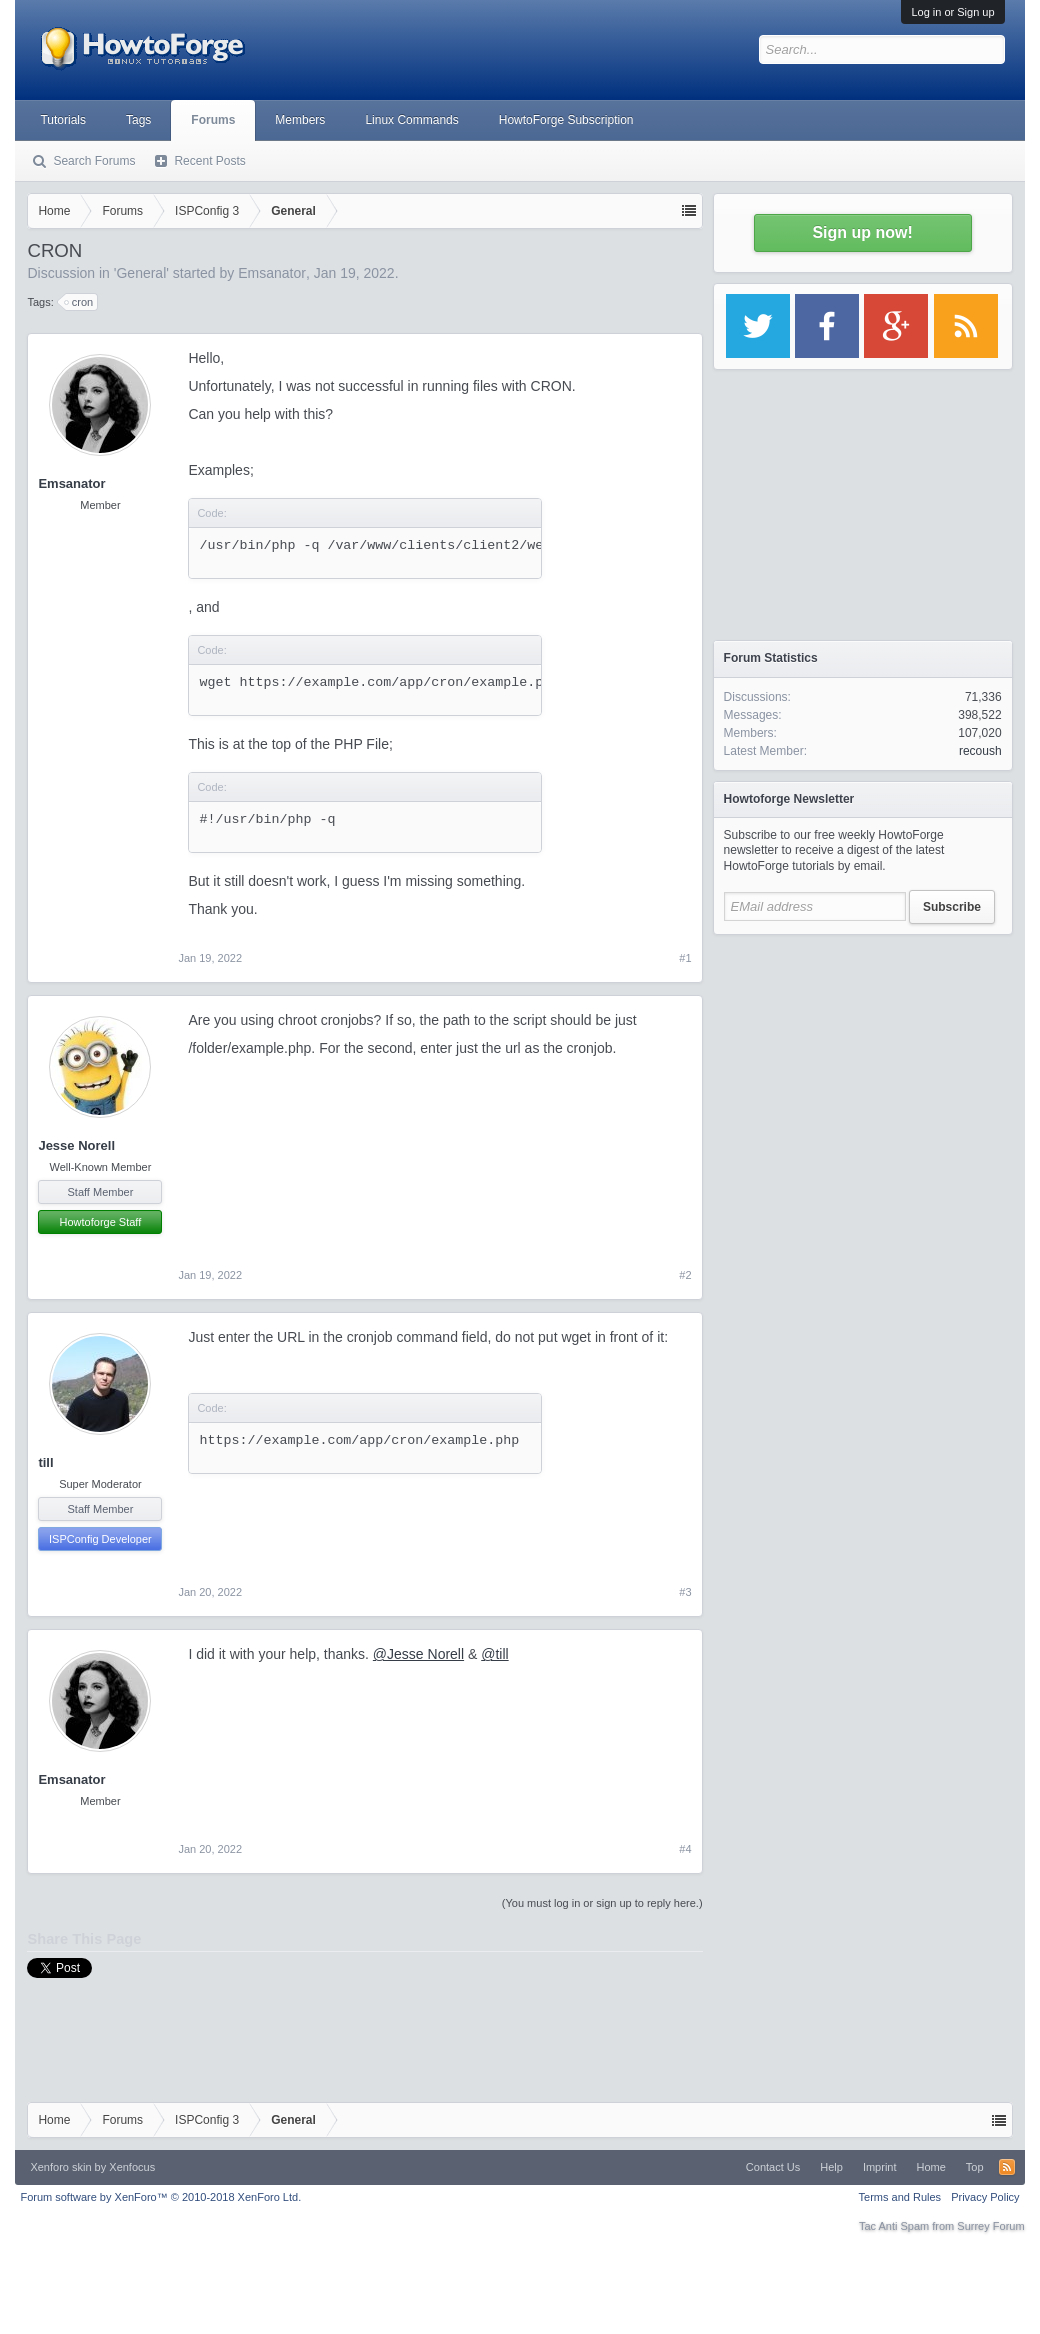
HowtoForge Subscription (566, 120)
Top (975, 2167)
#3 (685, 1592)
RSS (1007, 2167)
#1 (685, 958)
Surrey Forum (990, 2226)
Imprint (880, 2167)
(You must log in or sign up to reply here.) (602, 1903)
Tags (138, 120)
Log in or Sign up (952, 12)
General (141, 273)
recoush (980, 751)
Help (831, 2167)
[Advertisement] (863, 1070)
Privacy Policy (985, 2197)
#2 (685, 1275)
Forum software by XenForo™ (160, 2197)
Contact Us (773, 2167)
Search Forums (94, 161)
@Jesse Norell (418, 1654)
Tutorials (63, 120)
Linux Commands (411, 120)
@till (494, 1654)
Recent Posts (209, 161)
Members (300, 120)
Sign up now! (862, 232)
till (45, 1462)
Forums (213, 120)
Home (931, 2167)
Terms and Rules (900, 2197)
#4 (685, 1849)
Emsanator (272, 273)
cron (79, 302)
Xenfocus (132, 2167)
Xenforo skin (60, 2167)
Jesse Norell (76, 1145)
